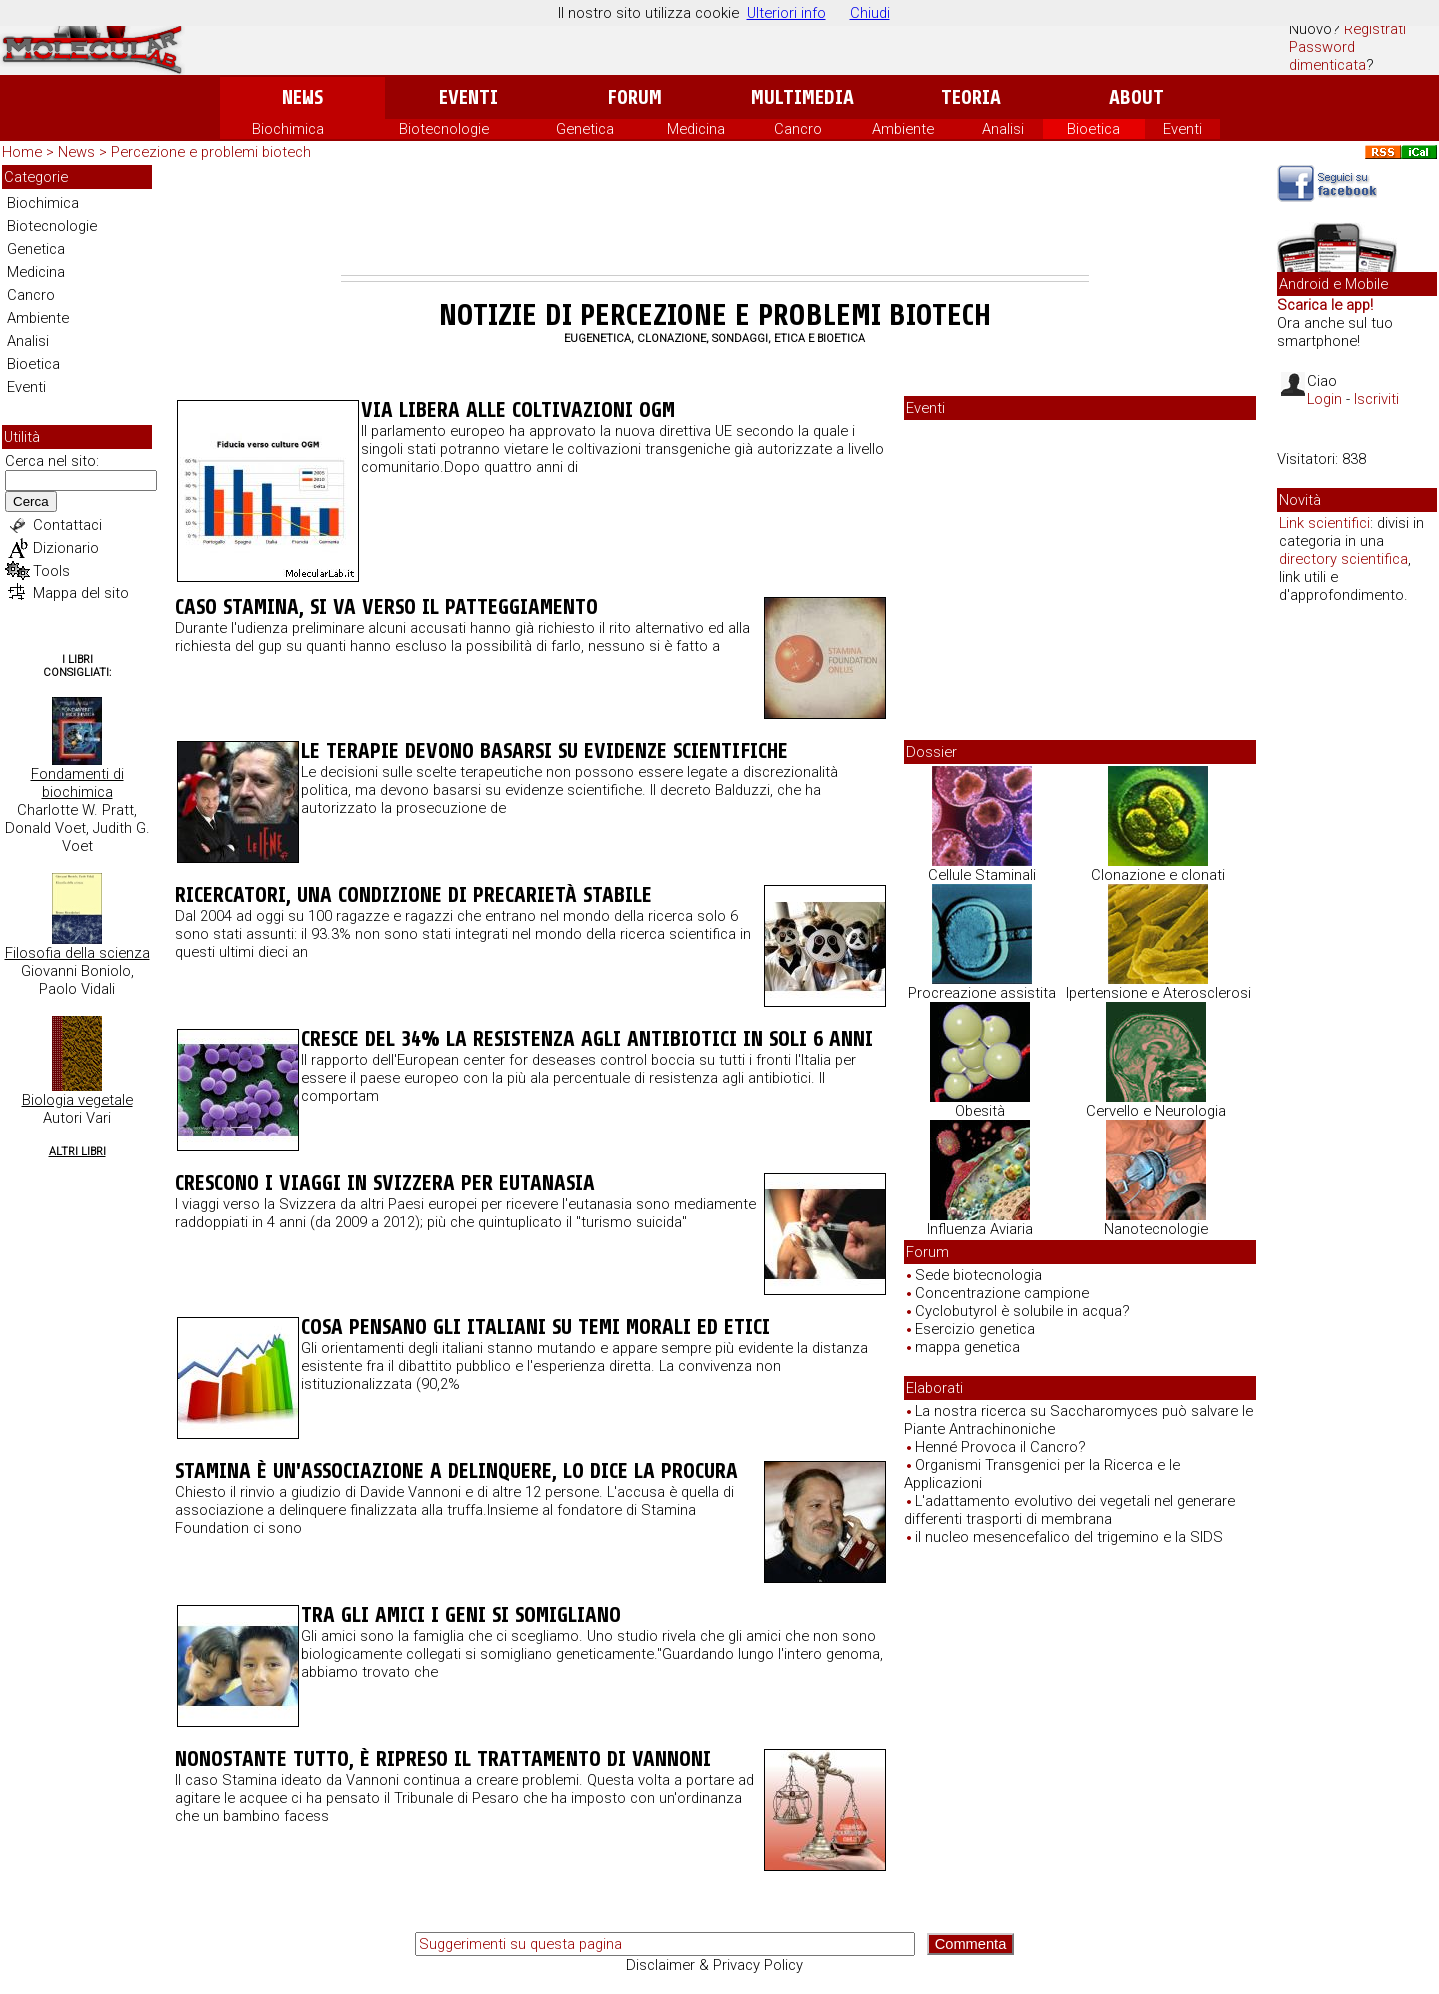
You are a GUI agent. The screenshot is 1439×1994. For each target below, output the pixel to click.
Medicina (696, 129)
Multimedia (802, 97)
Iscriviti (1376, 399)
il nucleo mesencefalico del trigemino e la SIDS (1069, 1537)
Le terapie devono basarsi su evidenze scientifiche (544, 751)
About (1136, 97)
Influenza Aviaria (980, 1229)
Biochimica (288, 129)
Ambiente (903, 129)
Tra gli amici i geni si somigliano (461, 1615)
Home (22, 152)
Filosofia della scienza (77, 953)
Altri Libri (77, 1151)
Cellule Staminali (982, 875)
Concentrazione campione (1002, 1293)
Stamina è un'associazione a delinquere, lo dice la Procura (456, 1471)
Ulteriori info (786, 13)
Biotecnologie (444, 129)
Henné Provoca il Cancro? (1000, 1447)
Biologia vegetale (77, 1100)
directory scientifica (1343, 559)
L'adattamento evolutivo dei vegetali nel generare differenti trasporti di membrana (1069, 1510)
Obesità (980, 1111)
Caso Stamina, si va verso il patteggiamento (386, 607)
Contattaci (67, 525)
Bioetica (1093, 129)
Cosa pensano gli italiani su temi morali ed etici (535, 1327)
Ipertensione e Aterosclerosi (1158, 993)
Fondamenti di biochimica (77, 783)
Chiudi (870, 13)
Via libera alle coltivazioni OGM (518, 410)
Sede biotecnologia (978, 1275)
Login (1324, 399)
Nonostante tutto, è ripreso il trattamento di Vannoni (443, 1759)
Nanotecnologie (1156, 1229)
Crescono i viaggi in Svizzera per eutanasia (385, 1183)
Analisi (1003, 129)
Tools (51, 571)
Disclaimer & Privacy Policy (714, 1965)
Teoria (971, 97)
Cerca (31, 501)
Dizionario (66, 548)
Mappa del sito (81, 593)
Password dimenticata (1327, 56)
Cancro (798, 129)
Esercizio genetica (975, 1329)
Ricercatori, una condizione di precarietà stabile (413, 895)
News (302, 97)
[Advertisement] (715, 220)
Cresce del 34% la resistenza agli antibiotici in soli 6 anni (587, 1039)
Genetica (585, 129)
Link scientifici (1324, 523)
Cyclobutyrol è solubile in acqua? (1022, 1311)
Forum (634, 97)
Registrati (1375, 29)
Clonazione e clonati (1158, 875)
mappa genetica (967, 1347)
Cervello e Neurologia (1156, 1111)
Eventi (468, 97)
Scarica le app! (1325, 305)
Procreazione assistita (982, 993)
